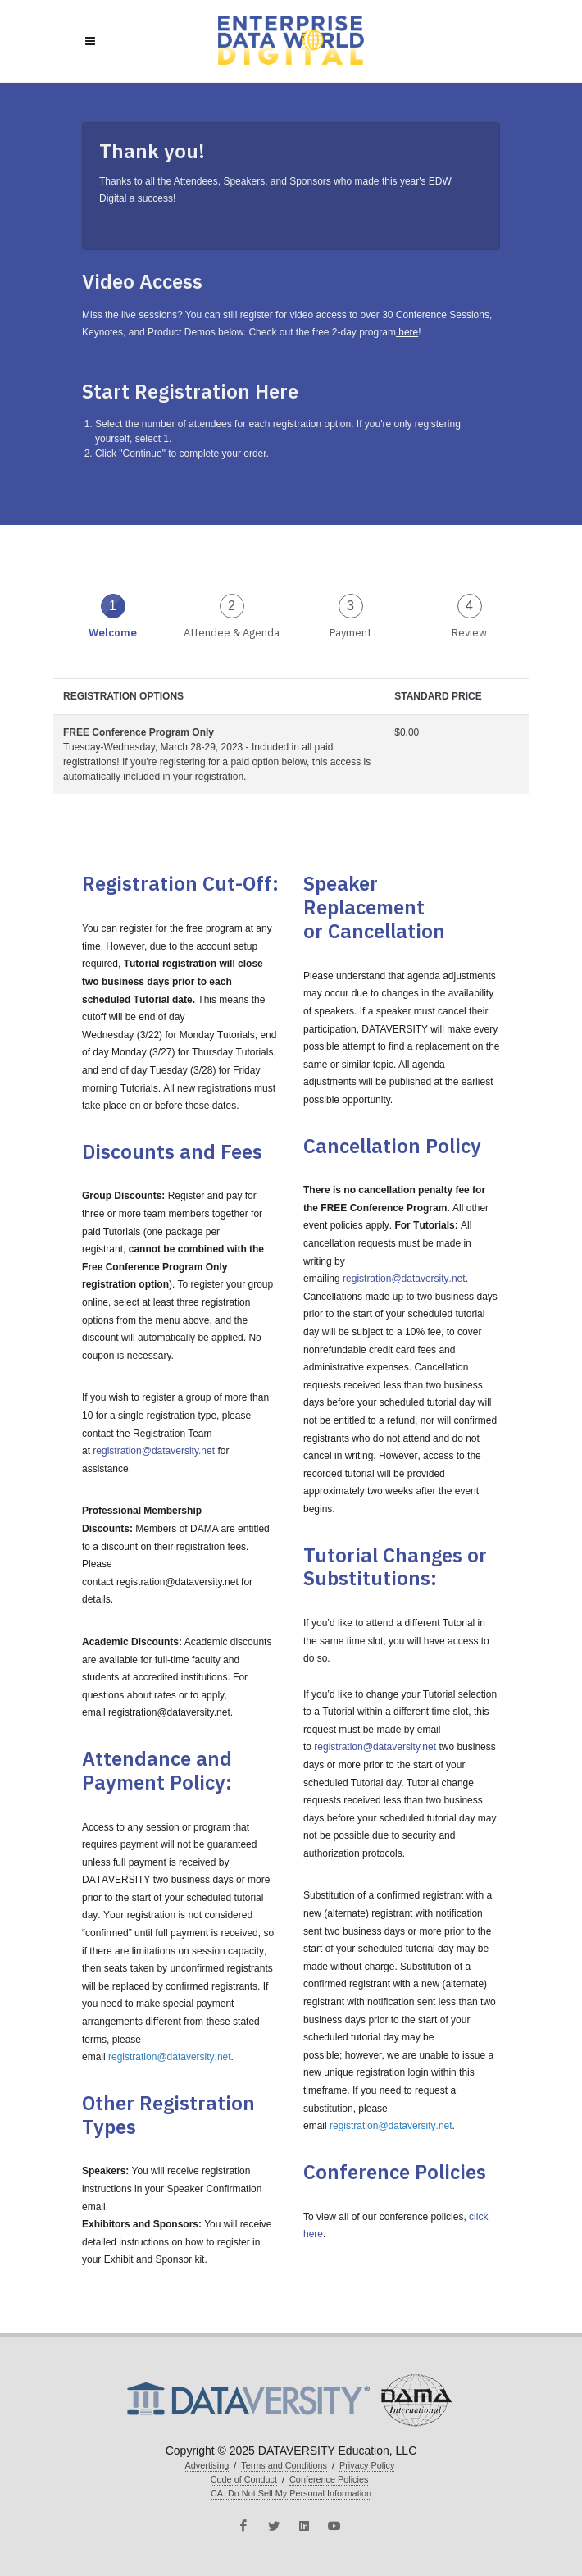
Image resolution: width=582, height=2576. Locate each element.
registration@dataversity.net (154, 1451)
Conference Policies (328, 2479)
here (407, 332)
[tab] (112, 615)
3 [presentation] (350, 606)
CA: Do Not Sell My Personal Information (291, 2493)
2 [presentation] (231, 606)
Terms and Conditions (284, 2465)
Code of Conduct (244, 2479)
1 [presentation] (112, 606)
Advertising (207, 2465)
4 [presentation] (469, 606)
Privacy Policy (366, 2465)
